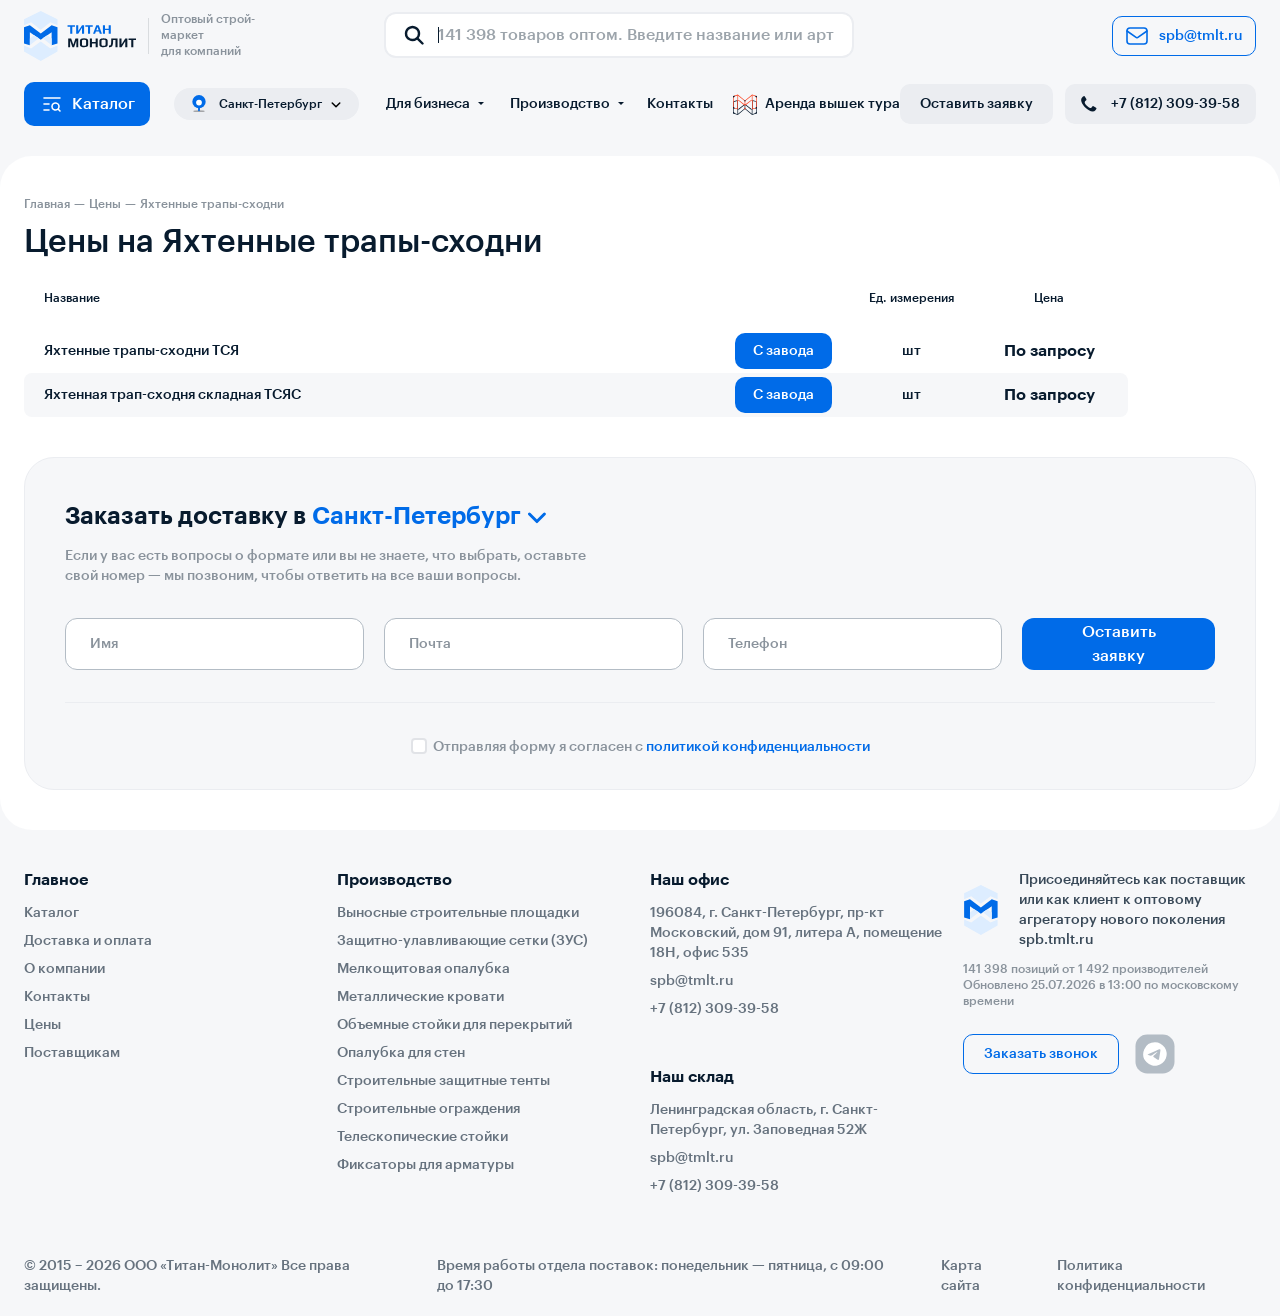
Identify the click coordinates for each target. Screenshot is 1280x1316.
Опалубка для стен (401, 1053)
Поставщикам (72, 1053)
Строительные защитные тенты (443, 1081)
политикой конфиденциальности (758, 747)
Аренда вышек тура (816, 104)
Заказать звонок (1041, 1054)
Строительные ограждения (428, 1109)
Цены (42, 1025)
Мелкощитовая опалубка (423, 969)
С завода (783, 351)
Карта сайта (961, 1276)
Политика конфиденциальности (1131, 1276)
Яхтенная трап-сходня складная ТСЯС (172, 395)
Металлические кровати (420, 997)
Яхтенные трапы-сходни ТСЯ (141, 351)
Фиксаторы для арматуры (425, 1165)
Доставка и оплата (88, 941)
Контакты (680, 104)
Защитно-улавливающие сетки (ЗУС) (462, 941)
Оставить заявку (976, 104)
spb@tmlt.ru (1184, 36)
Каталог (87, 104)
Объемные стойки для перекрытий (454, 1025)
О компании (64, 969)
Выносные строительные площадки (458, 913)
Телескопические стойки (422, 1137)
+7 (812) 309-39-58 (1158, 104)
